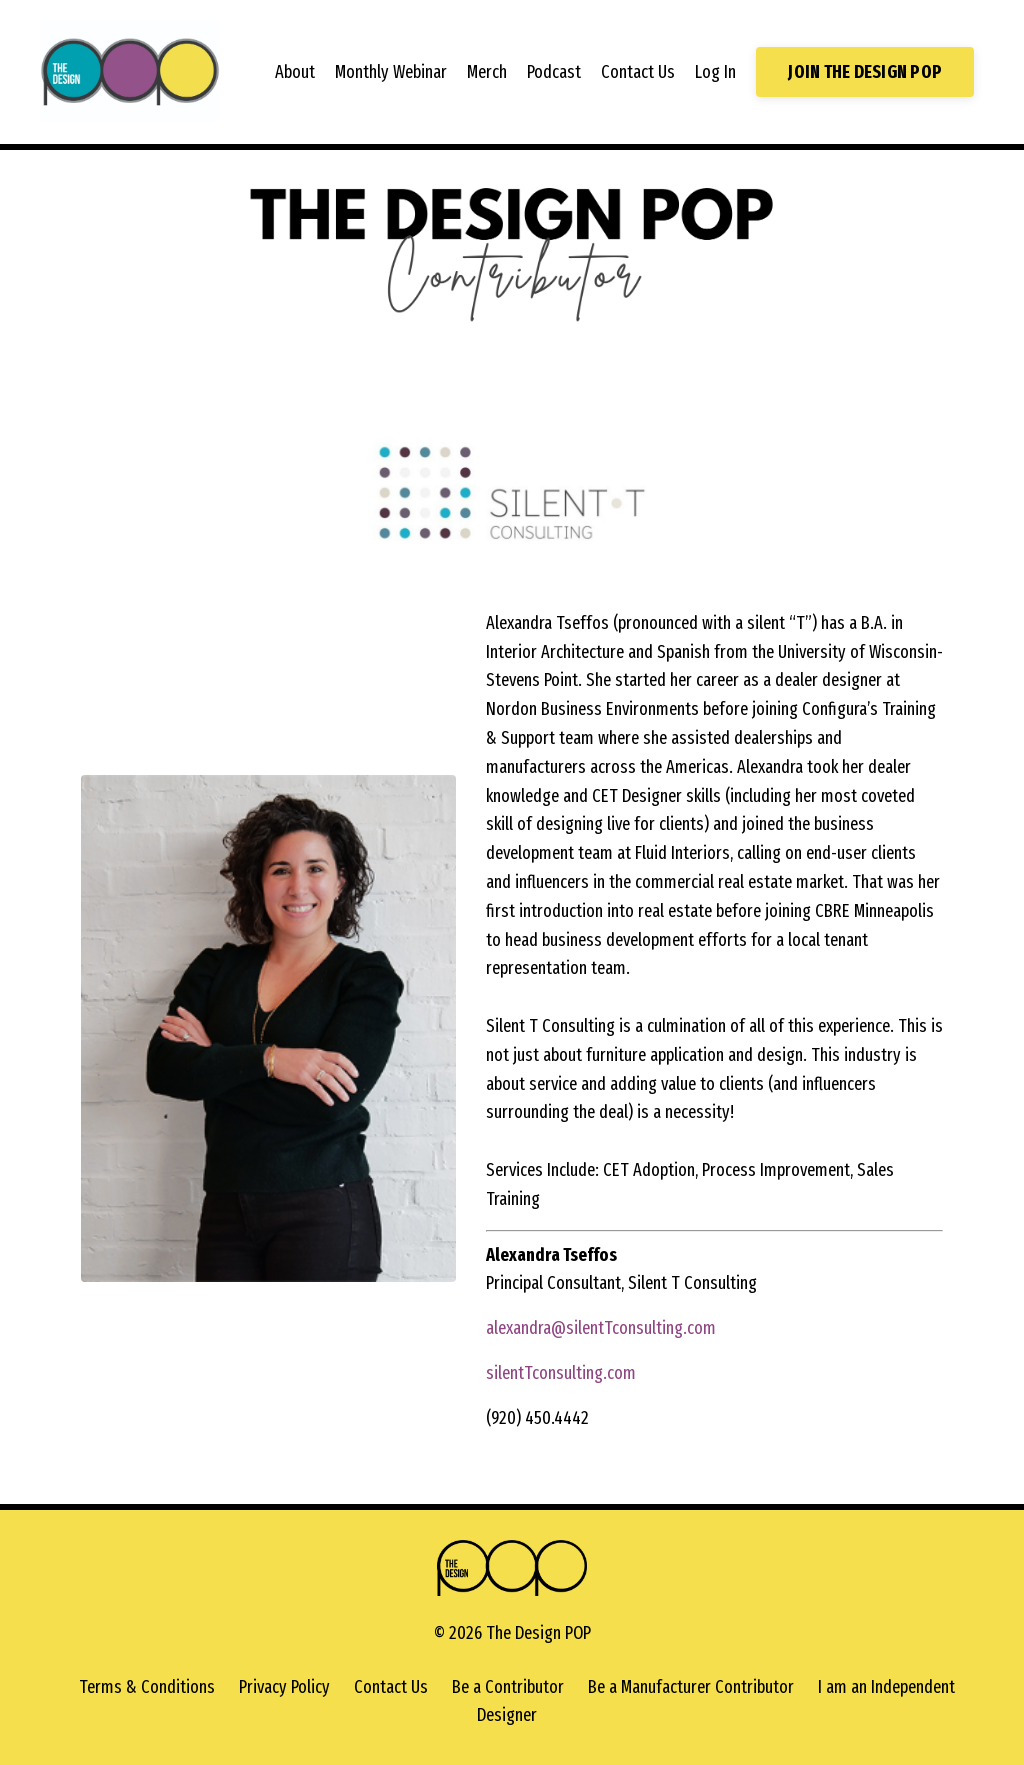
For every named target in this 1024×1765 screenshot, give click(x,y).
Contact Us (638, 72)
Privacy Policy (284, 1687)
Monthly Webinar (391, 72)
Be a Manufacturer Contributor (691, 1687)
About (295, 72)
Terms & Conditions (147, 1687)
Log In (715, 72)
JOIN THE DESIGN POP (865, 72)
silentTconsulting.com (561, 1373)
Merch (487, 72)
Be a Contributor (508, 1687)
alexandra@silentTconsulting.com (601, 1328)
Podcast (554, 72)
